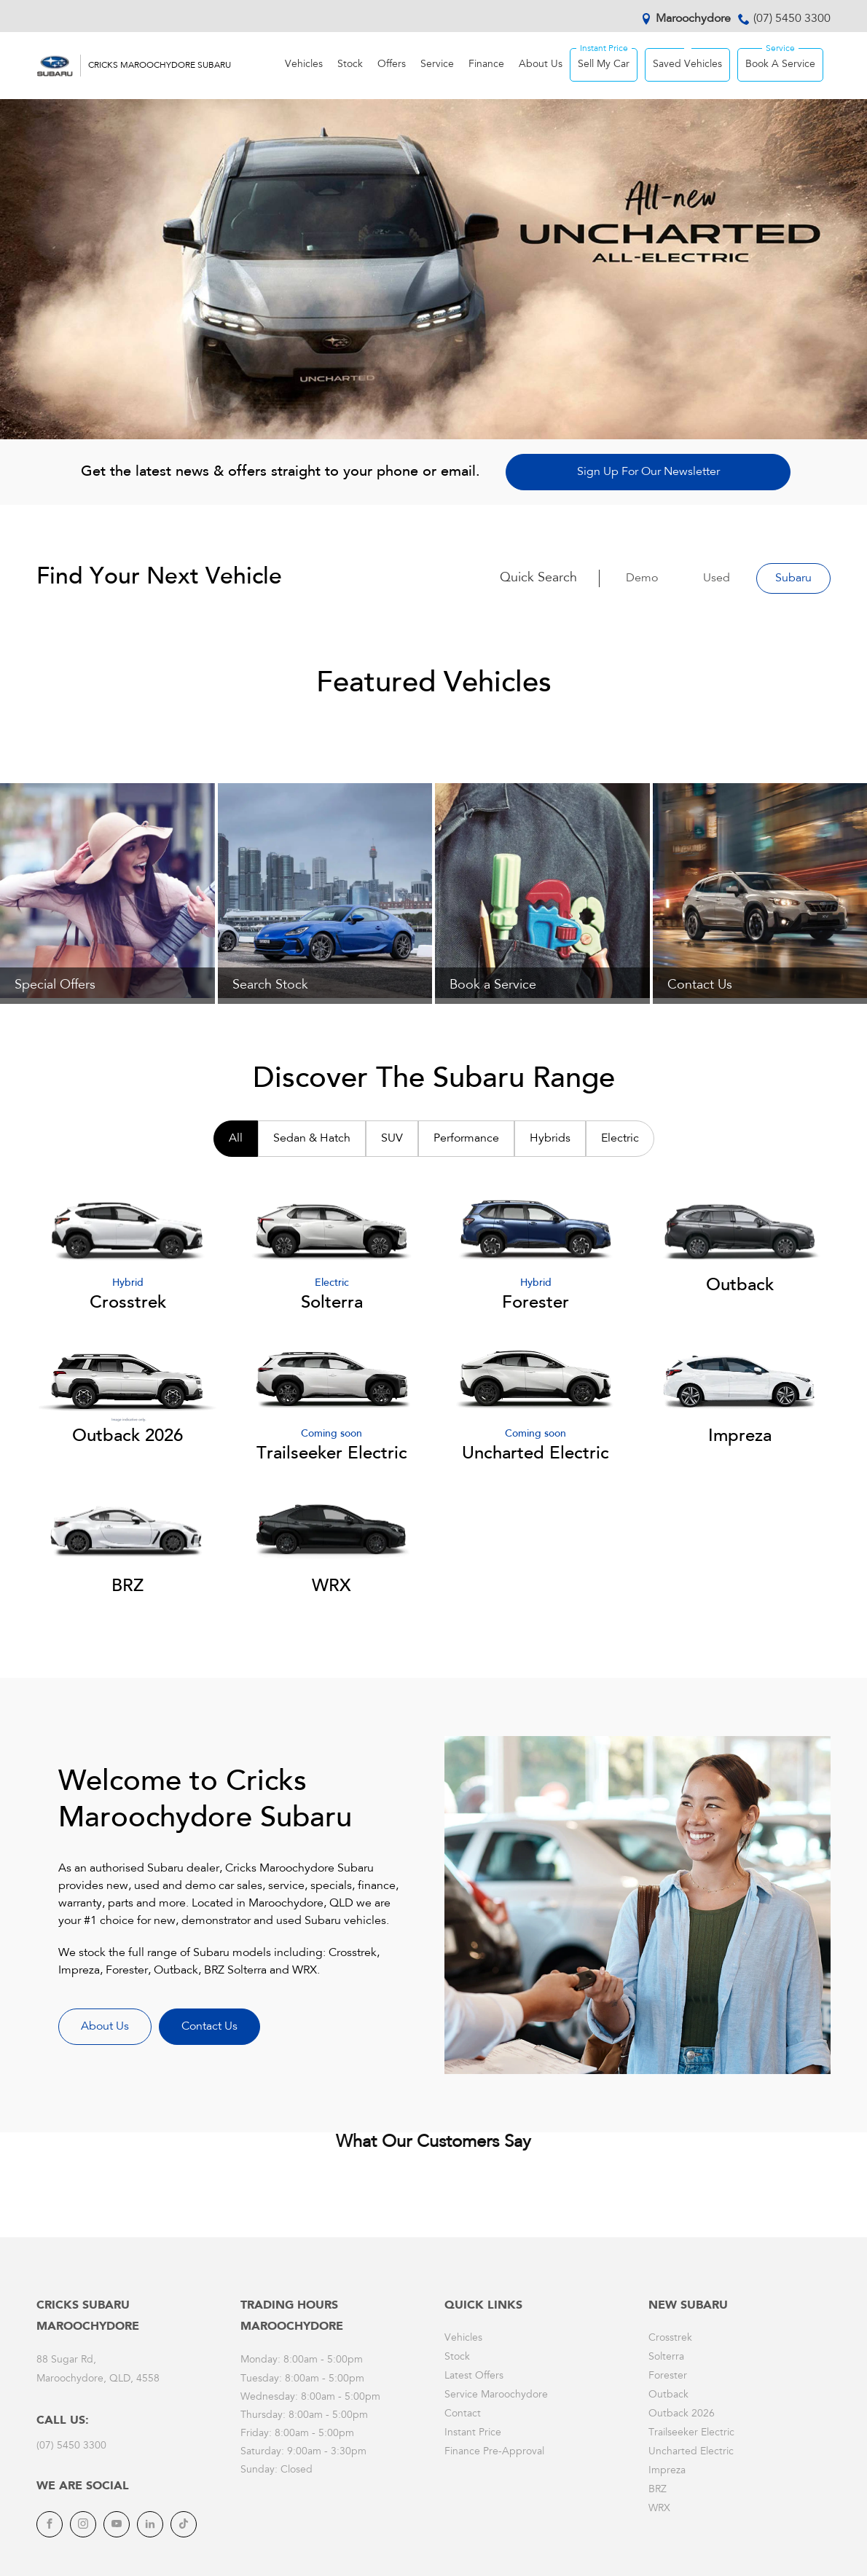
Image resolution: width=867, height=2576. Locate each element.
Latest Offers (473, 2376)
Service (437, 65)
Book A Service (780, 65)
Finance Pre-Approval (494, 2452)
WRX (659, 2509)
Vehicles (304, 65)
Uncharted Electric (691, 2452)
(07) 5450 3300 (792, 19)
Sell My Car (603, 65)
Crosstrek (670, 2338)
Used (716, 578)
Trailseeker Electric (691, 2433)
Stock (350, 65)
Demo (642, 578)
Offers (391, 65)
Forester (667, 2376)
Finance (486, 65)
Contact (462, 2414)
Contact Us (209, 2027)
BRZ (657, 2490)
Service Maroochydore (496, 2395)
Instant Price (472, 2433)
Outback (668, 2395)
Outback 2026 (681, 2414)
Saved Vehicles (687, 65)
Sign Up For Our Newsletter (648, 472)
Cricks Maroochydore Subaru (159, 65)
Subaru (793, 578)
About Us (540, 65)
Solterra (666, 2357)
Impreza (667, 2471)
